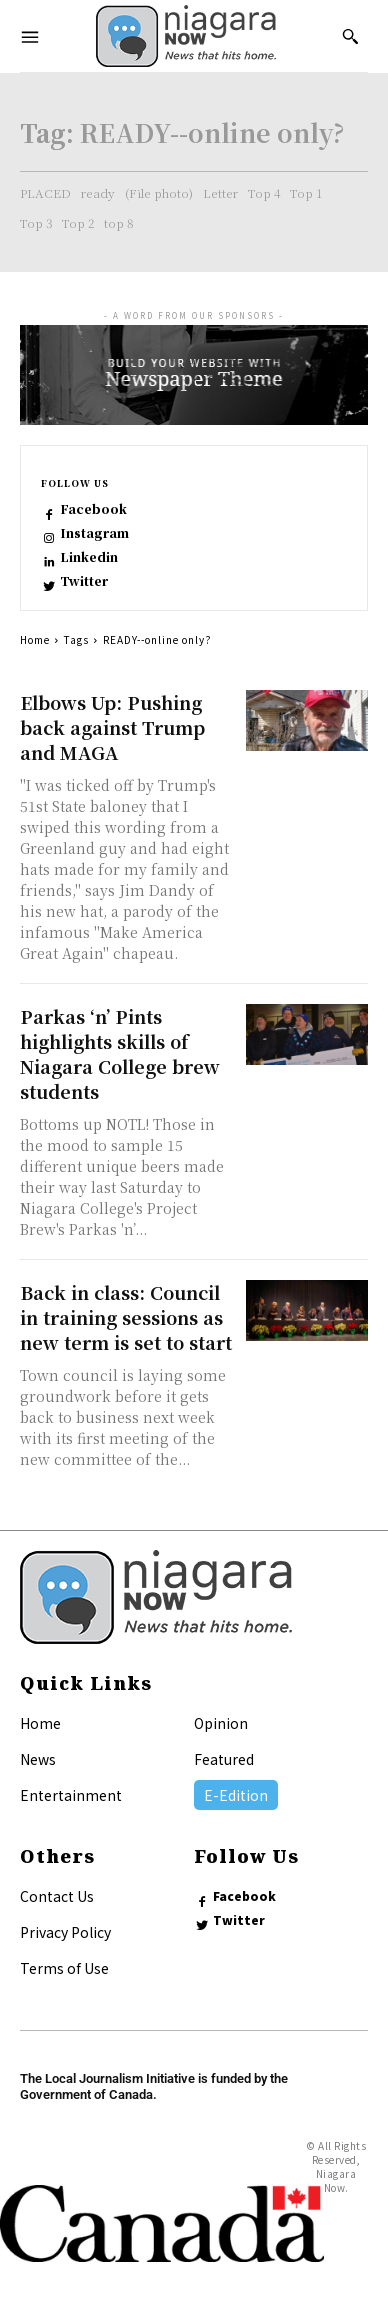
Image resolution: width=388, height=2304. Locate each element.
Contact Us (57, 1896)
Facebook (93, 509)
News (38, 1759)
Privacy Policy (65, 1932)
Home (35, 639)
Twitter (84, 581)
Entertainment (71, 1795)
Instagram (94, 533)
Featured (224, 1759)
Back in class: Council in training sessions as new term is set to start (126, 1317)
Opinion (221, 1723)
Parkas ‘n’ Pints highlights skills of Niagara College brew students (120, 1053)
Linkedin (89, 557)
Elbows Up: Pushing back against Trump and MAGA (112, 727)
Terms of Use (64, 1968)
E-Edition (236, 1795)
